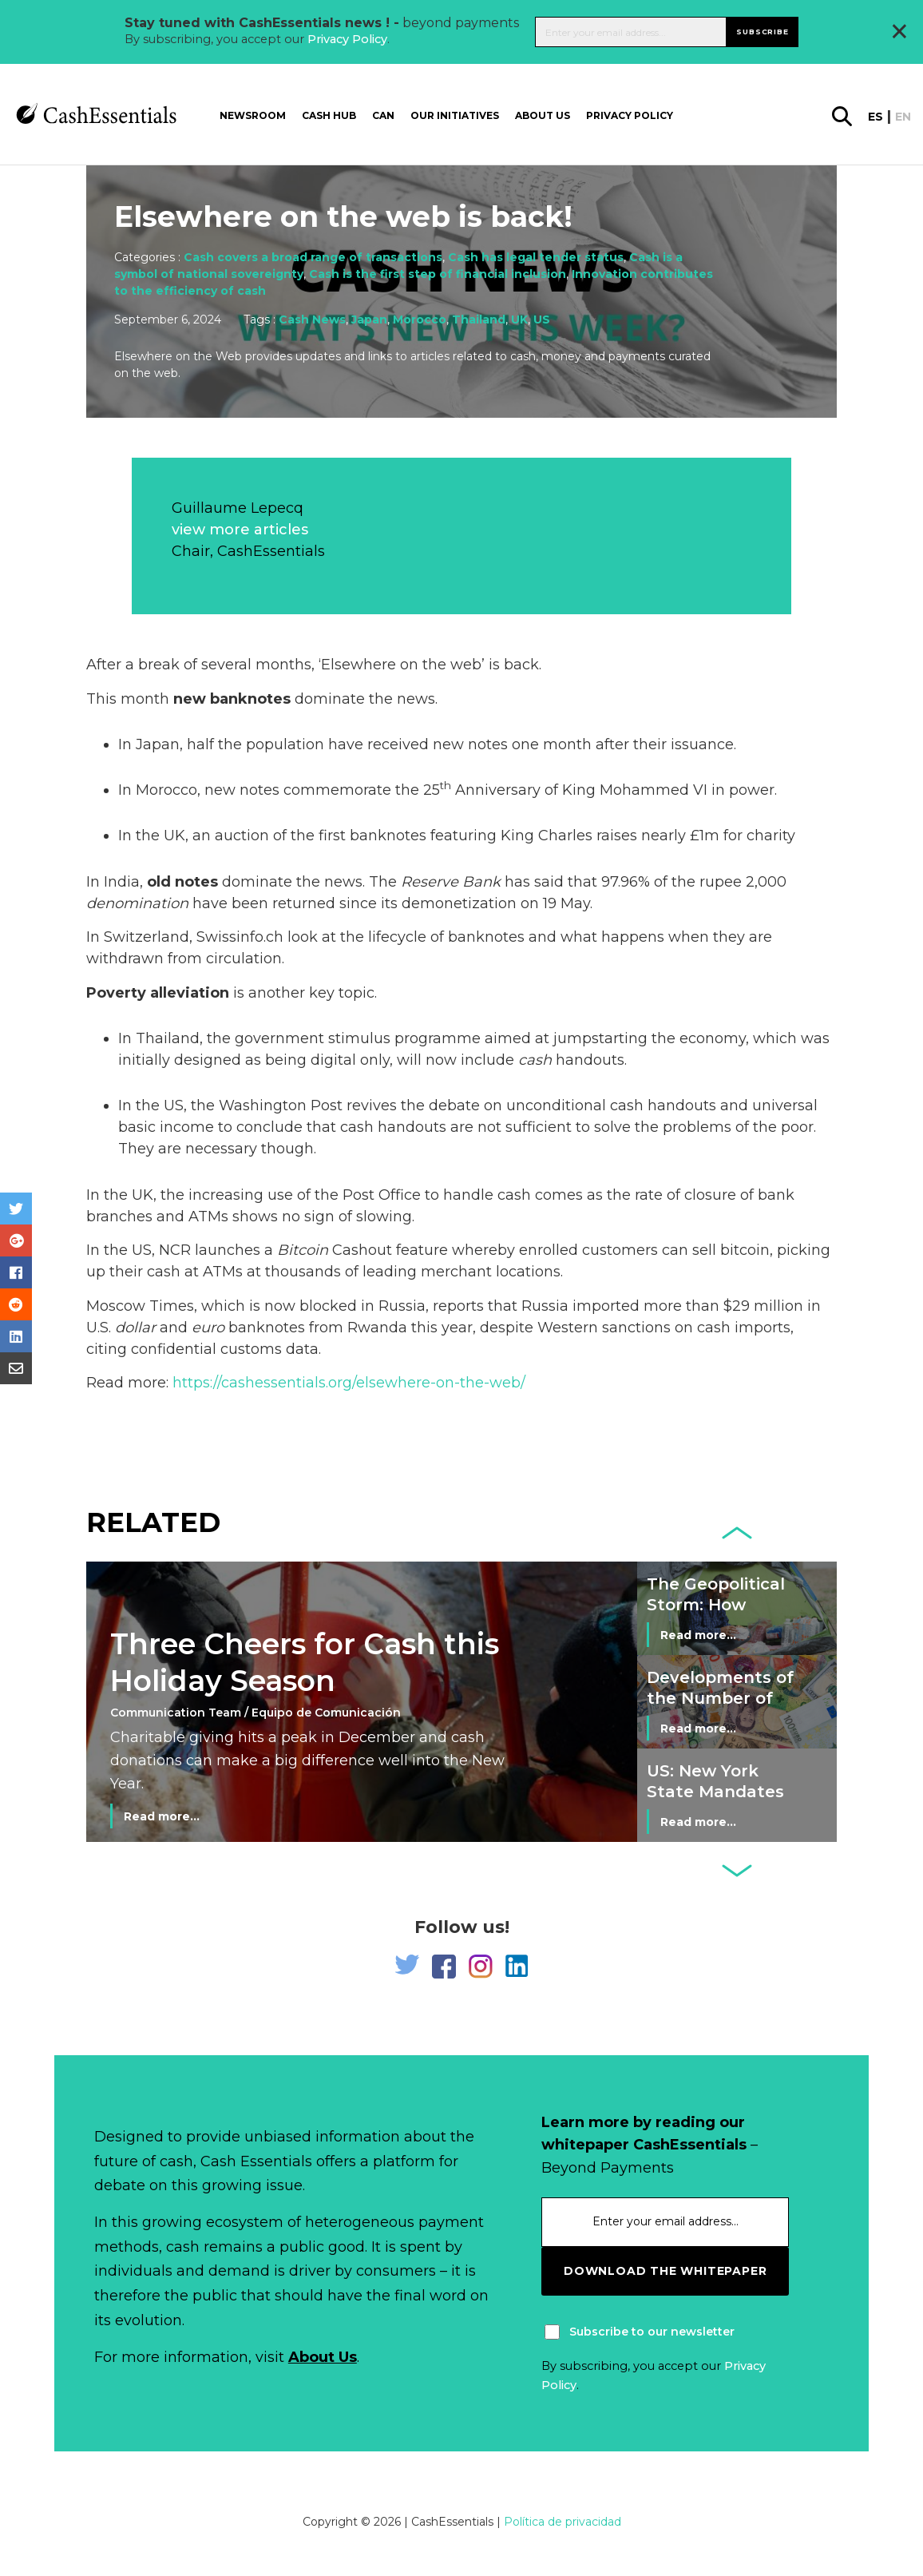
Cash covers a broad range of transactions (313, 257)
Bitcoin (302, 1250)
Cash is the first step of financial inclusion (437, 274)
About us (542, 115)
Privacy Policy (347, 39)
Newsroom (253, 115)
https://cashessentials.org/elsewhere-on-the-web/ (346, 1382)
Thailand (478, 319)
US (541, 319)
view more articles (240, 529)
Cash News (312, 319)
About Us (322, 2357)
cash (535, 1060)
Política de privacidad (562, 2521)
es (875, 116)
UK (519, 319)
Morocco (419, 319)
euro (208, 1327)
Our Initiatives (454, 115)
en (903, 116)
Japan (369, 319)
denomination (137, 903)
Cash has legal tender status (536, 257)
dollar (135, 1327)
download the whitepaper (665, 2271)
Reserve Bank (451, 882)
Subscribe (762, 31)
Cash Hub (329, 115)
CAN (383, 115)
